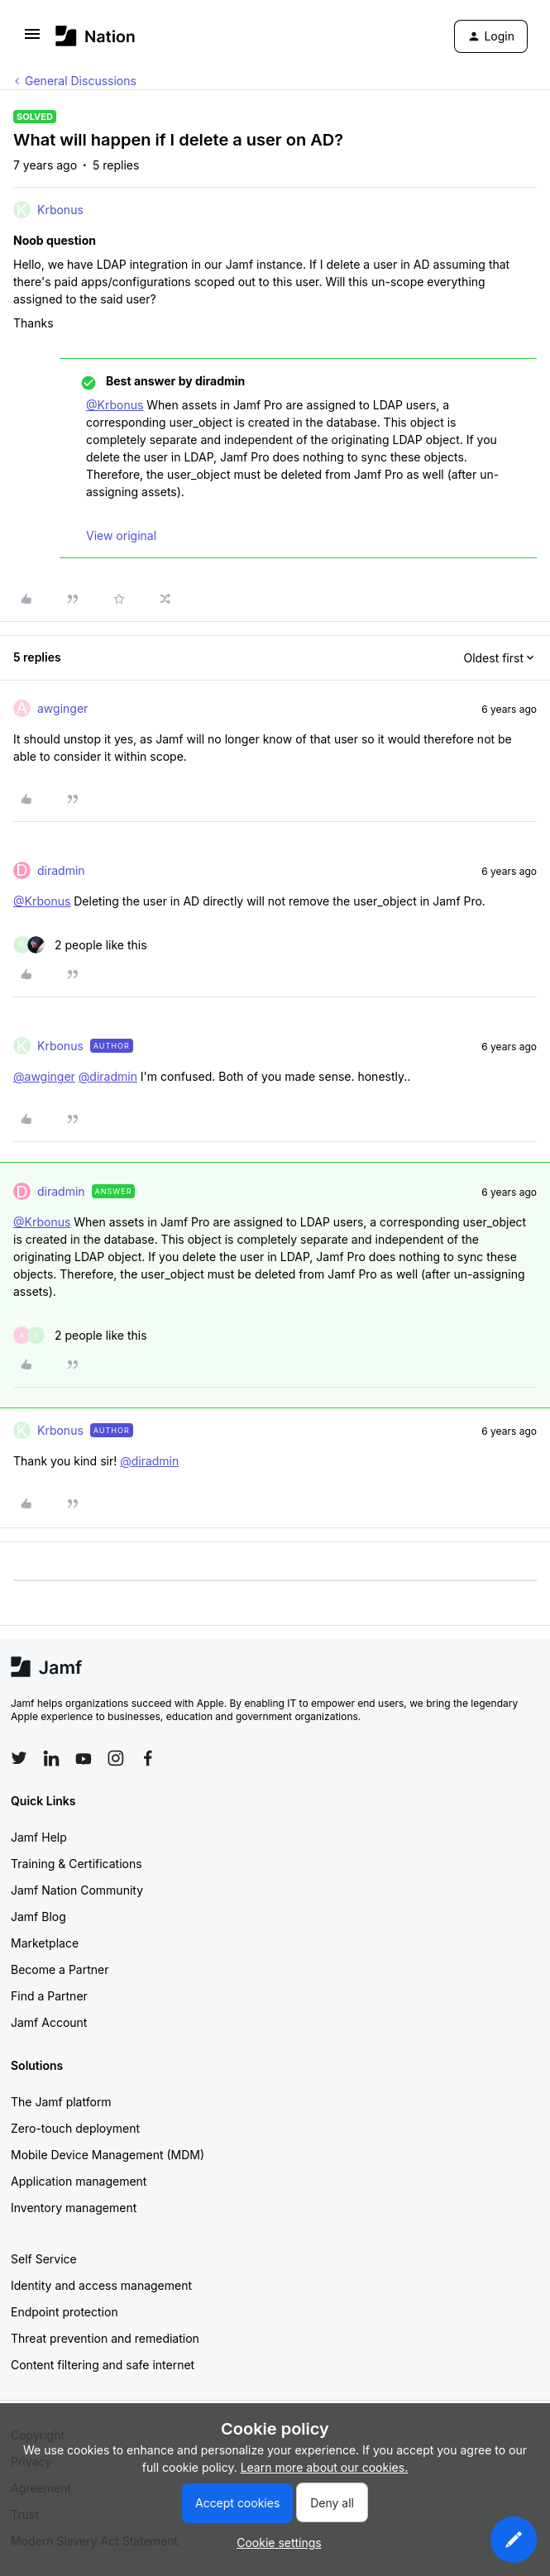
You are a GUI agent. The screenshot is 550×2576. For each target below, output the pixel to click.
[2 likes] (80, 944)
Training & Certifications (76, 1864)
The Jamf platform (61, 2102)
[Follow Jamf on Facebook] (148, 1758)
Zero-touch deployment (75, 2128)
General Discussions (80, 81)
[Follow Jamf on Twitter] (19, 1758)
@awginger (44, 1076)
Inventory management (73, 2208)
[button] (32, 39)
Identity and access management (101, 2285)
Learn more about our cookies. (325, 2467)
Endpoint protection (64, 2312)
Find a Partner (49, 1996)
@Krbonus (114, 405)
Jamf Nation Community (77, 1890)
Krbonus (60, 210)
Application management (78, 2181)
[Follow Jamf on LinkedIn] (51, 1758)
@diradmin (108, 1076)
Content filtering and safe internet (102, 2365)
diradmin (61, 870)
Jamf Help (39, 1837)
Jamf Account (49, 2022)
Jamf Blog (38, 1916)
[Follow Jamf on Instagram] (116, 1758)
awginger (62, 708)
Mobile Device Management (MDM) (107, 2155)
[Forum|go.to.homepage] (95, 36)
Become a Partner (59, 1969)
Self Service (44, 2259)
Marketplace (45, 1943)
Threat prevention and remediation (105, 2338)
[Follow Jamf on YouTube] (83, 1758)
